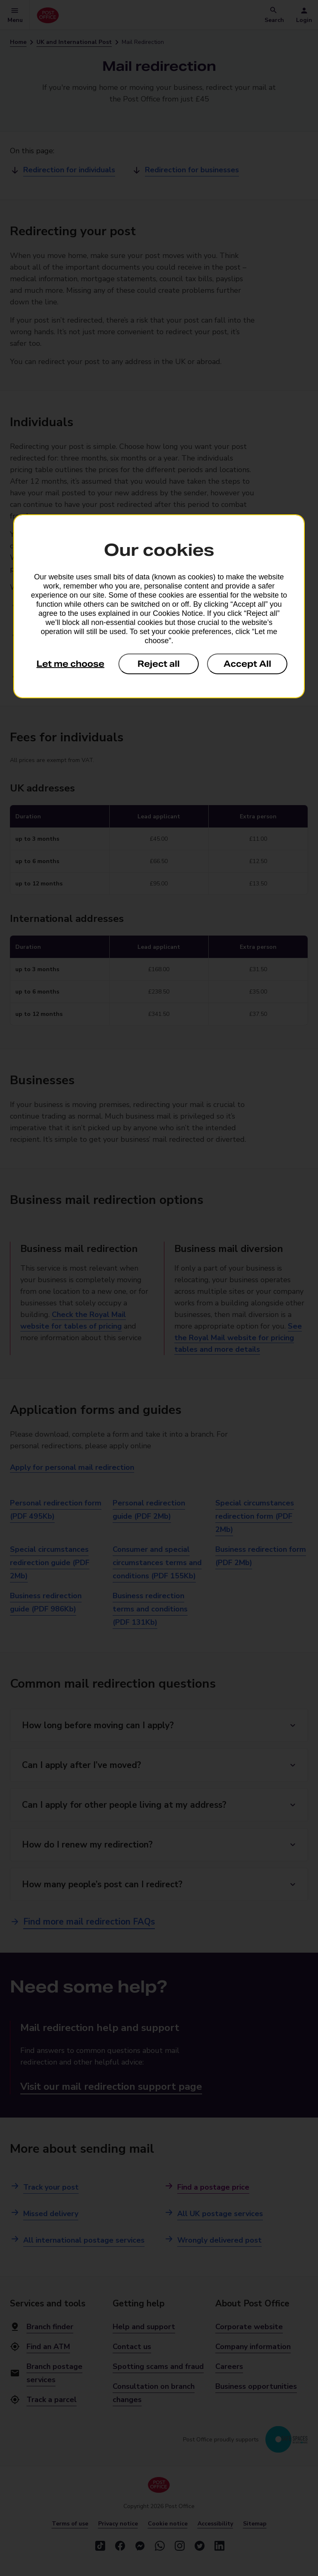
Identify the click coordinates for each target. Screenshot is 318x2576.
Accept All (247, 663)
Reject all (158, 663)
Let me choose (70, 663)
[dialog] (159, 606)
